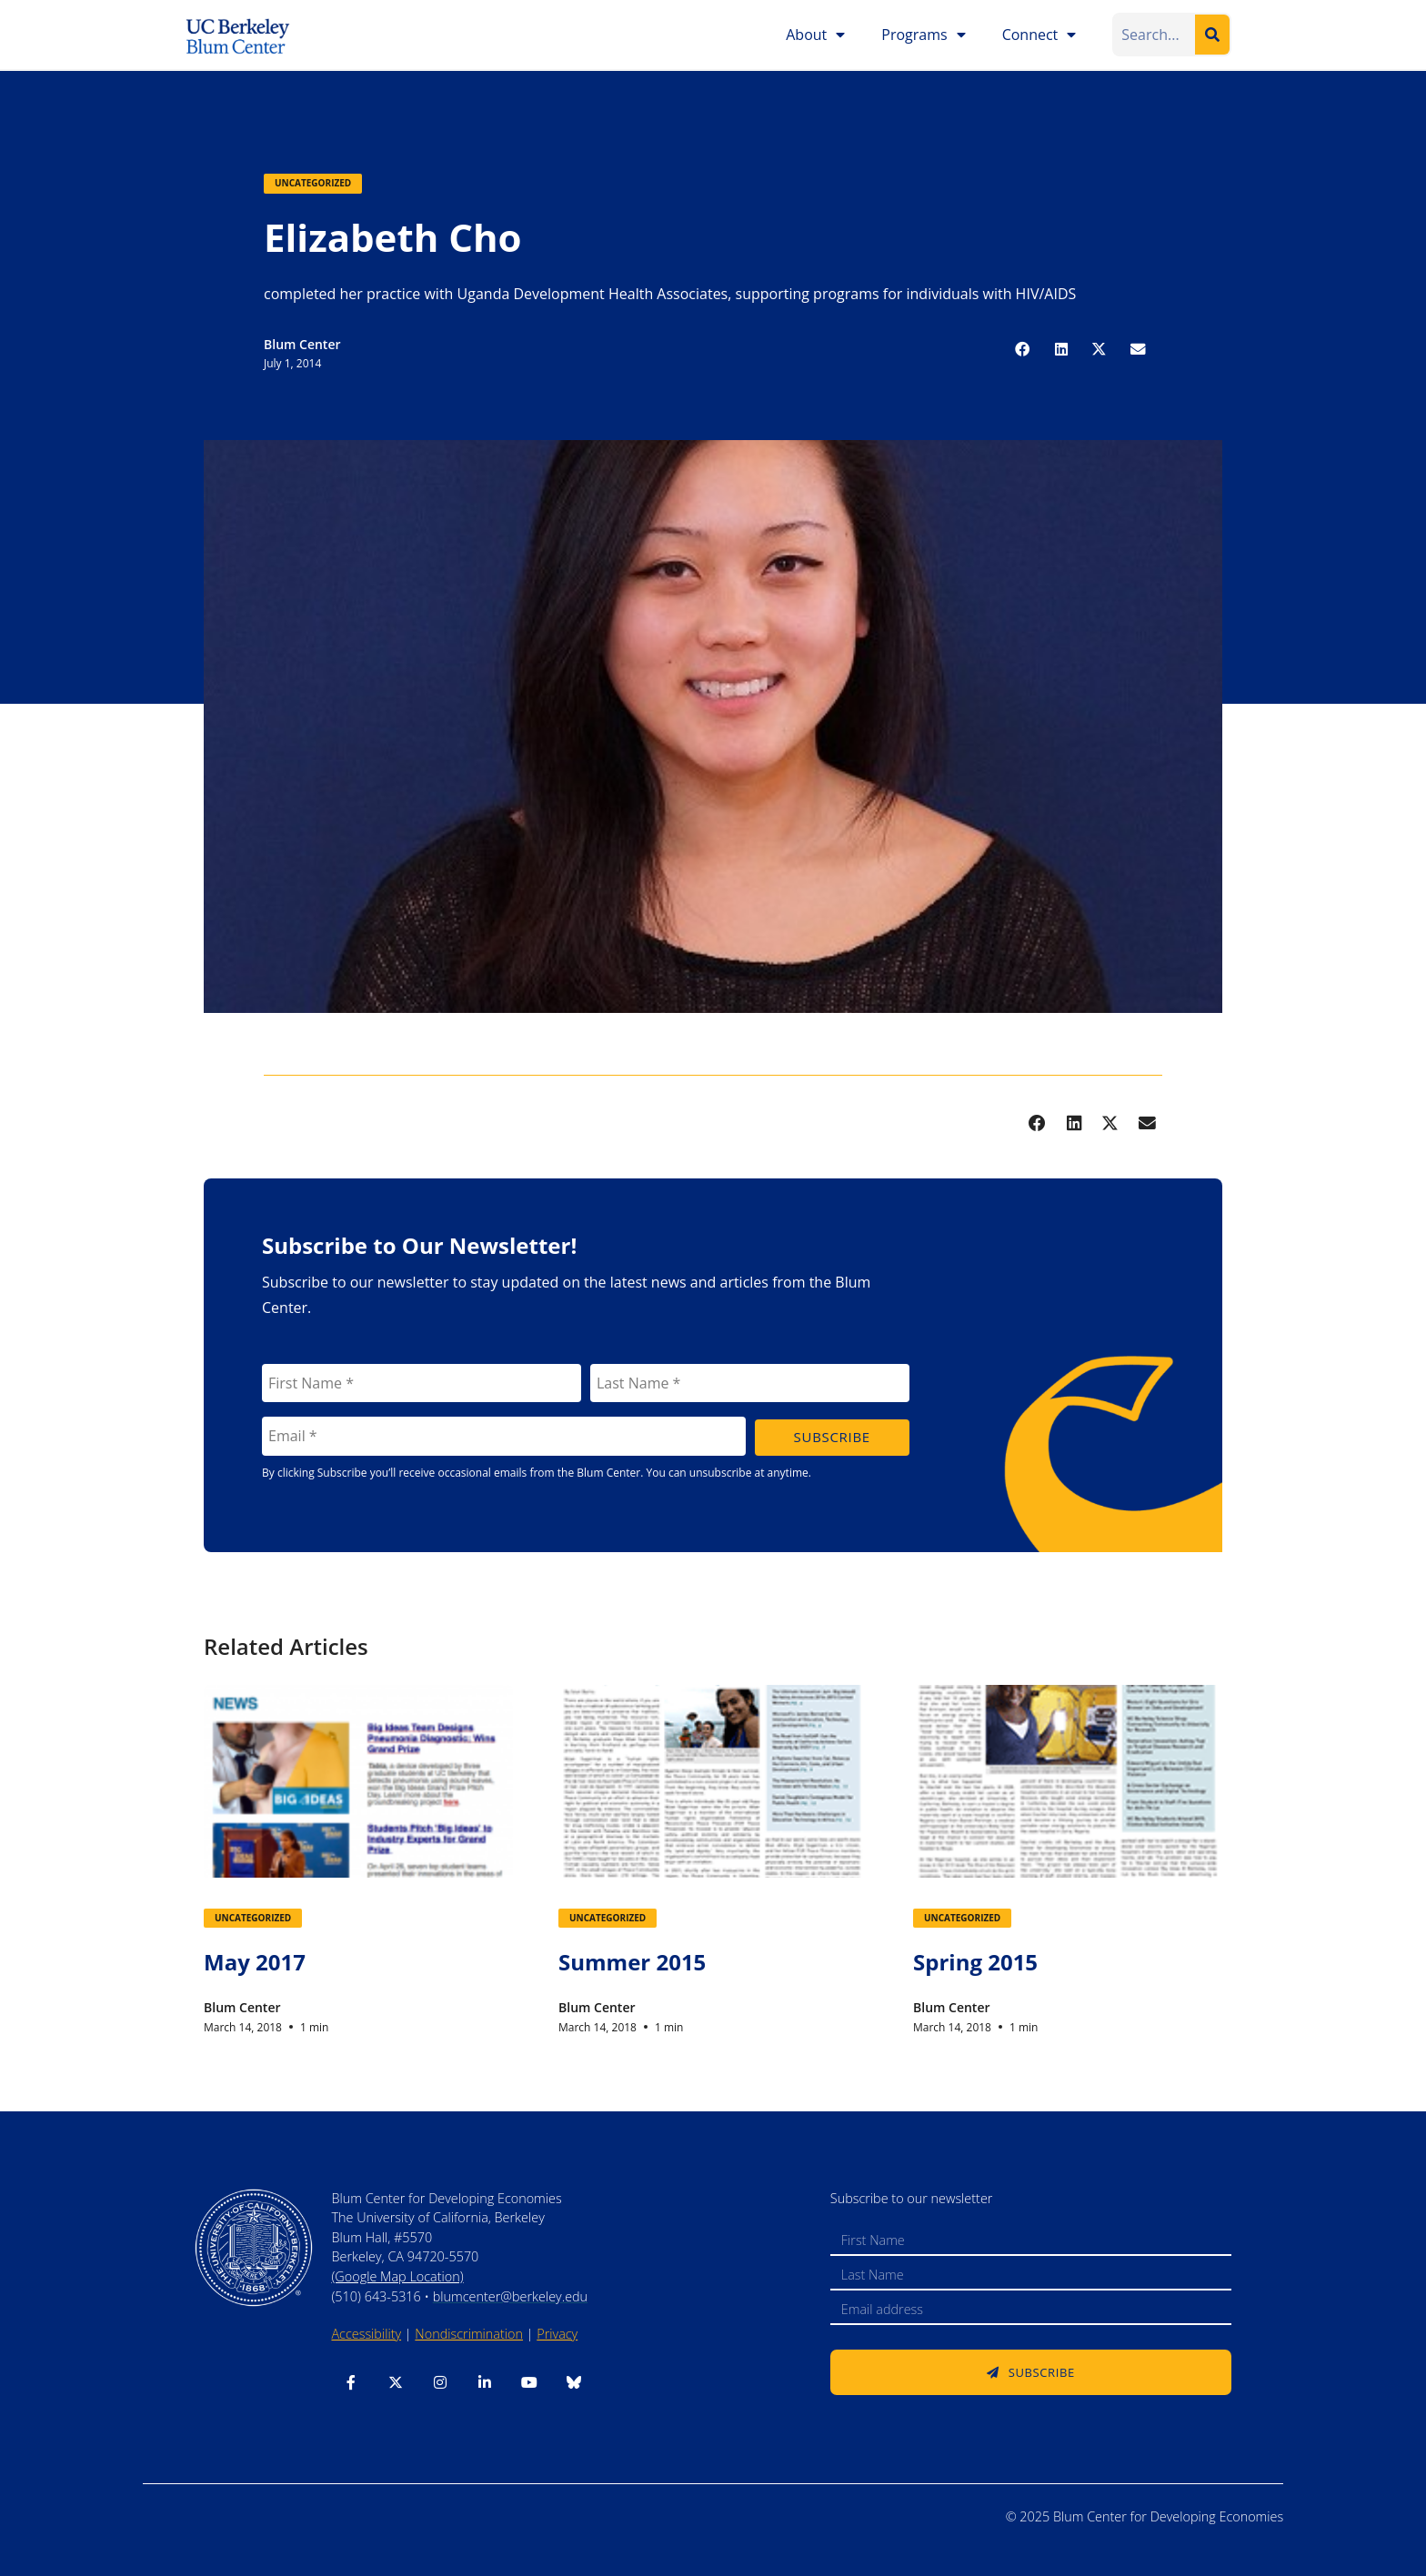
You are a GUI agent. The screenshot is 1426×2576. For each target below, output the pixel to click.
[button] (1023, 349)
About (815, 34)
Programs (923, 34)
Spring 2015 (975, 1962)
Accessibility (366, 2333)
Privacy (557, 2333)
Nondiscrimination (469, 2333)
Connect (1039, 34)
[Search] (1212, 35)
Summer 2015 (632, 1962)
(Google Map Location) (397, 2276)
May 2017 (255, 1962)
